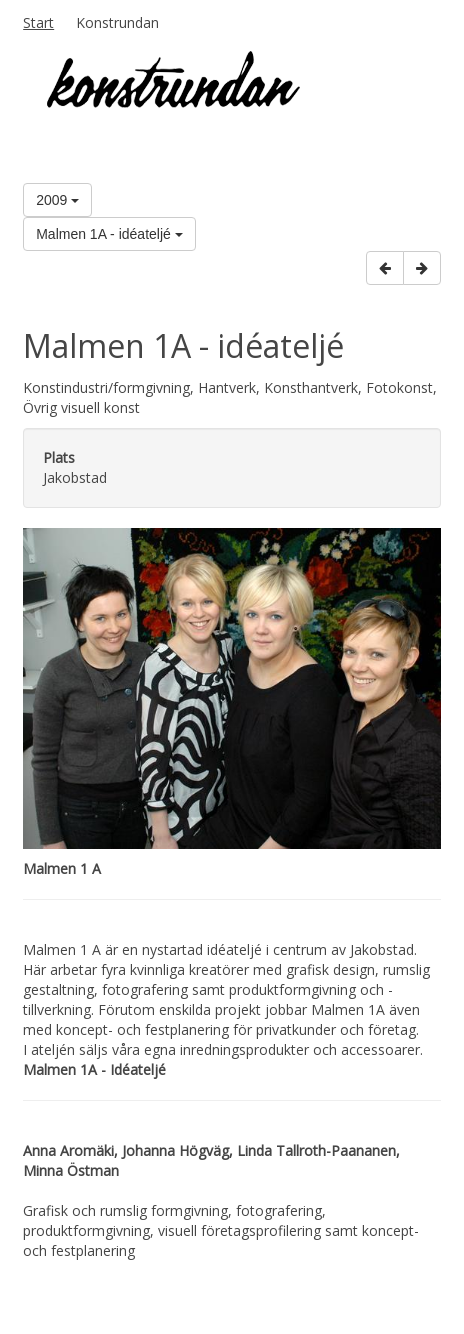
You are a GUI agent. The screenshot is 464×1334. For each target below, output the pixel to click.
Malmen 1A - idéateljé (109, 234)
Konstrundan (117, 22)
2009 (57, 200)
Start (38, 22)
